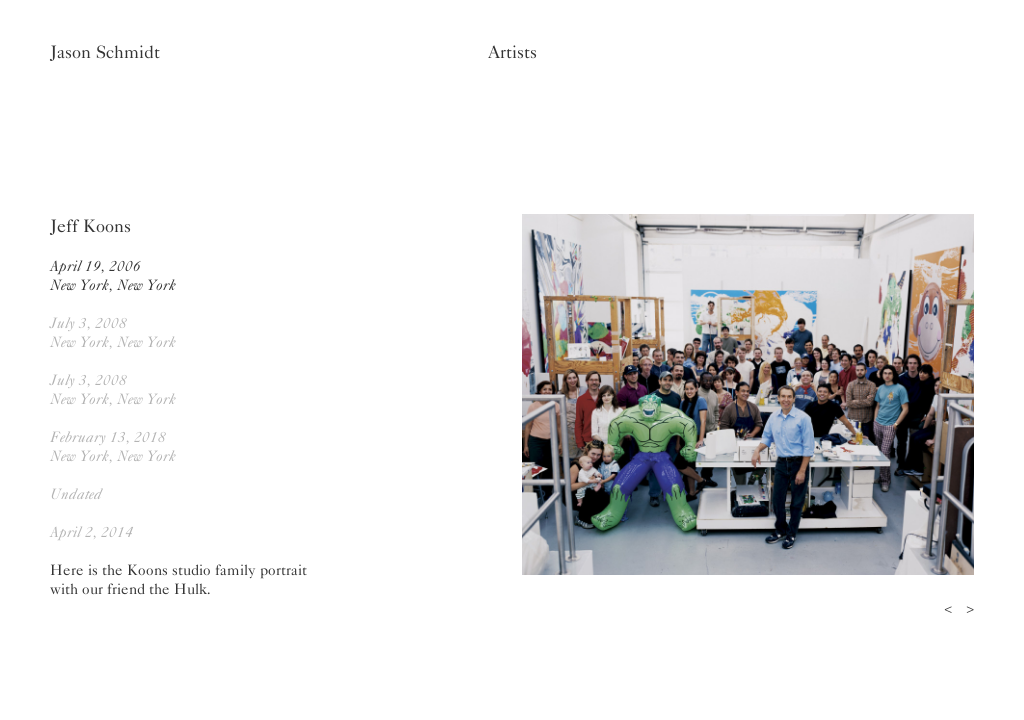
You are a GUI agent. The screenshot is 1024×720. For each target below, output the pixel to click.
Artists (512, 52)
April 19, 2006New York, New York (113, 275)
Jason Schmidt (105, 52)
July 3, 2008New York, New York (113, 332)
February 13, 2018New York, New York (113, 446)
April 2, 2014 (91, 532)
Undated (76, 494)
